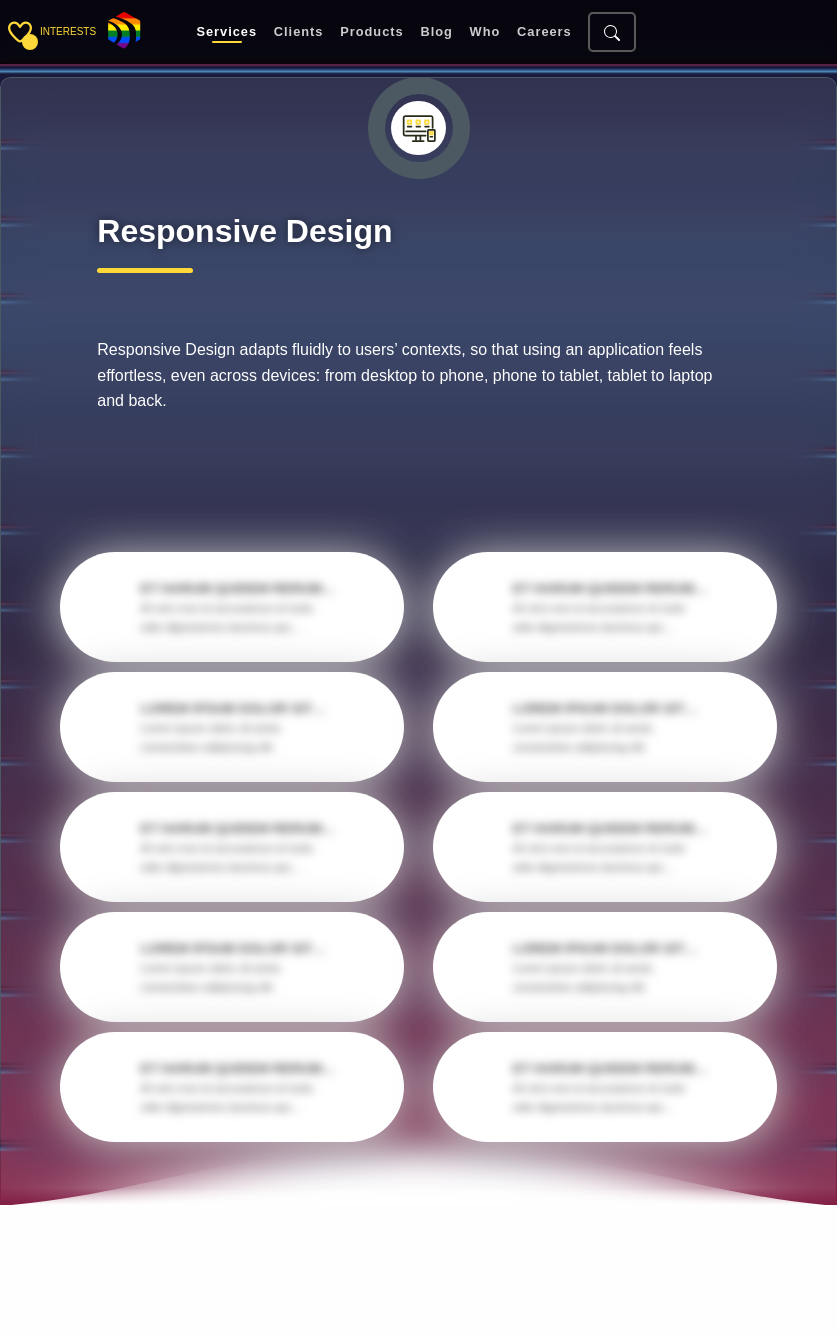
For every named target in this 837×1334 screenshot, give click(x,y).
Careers (544, 32)
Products (371, 32)
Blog (436, 32)
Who (485, 32)
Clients (299, 32)
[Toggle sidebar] (20, 32)
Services (226, 32)
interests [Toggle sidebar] (68, 31)
